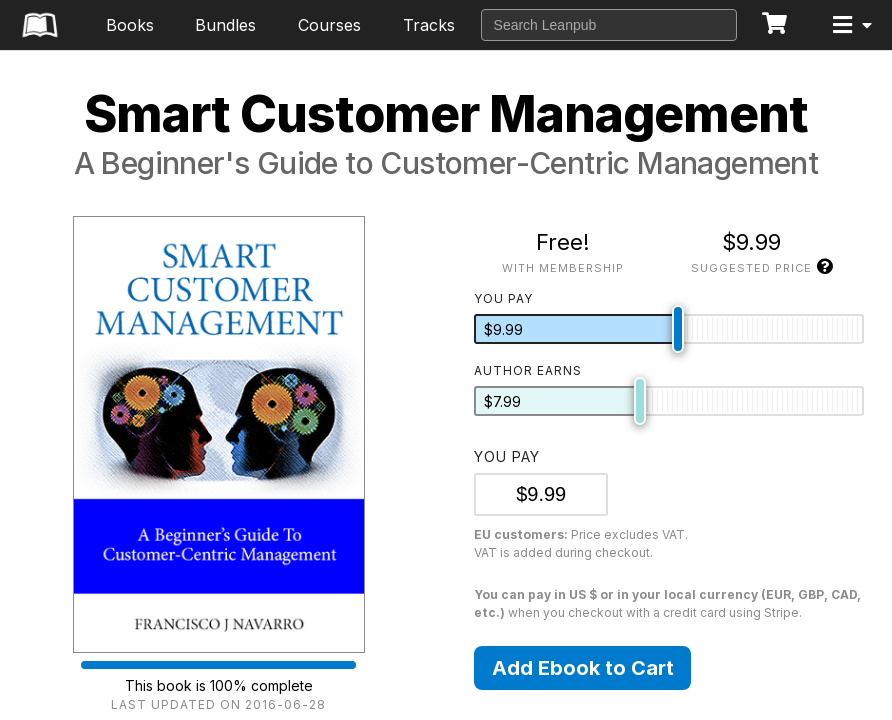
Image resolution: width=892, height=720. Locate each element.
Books (130, 25)
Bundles (225, 25)
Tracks (429, 25)
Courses (329, 25)
